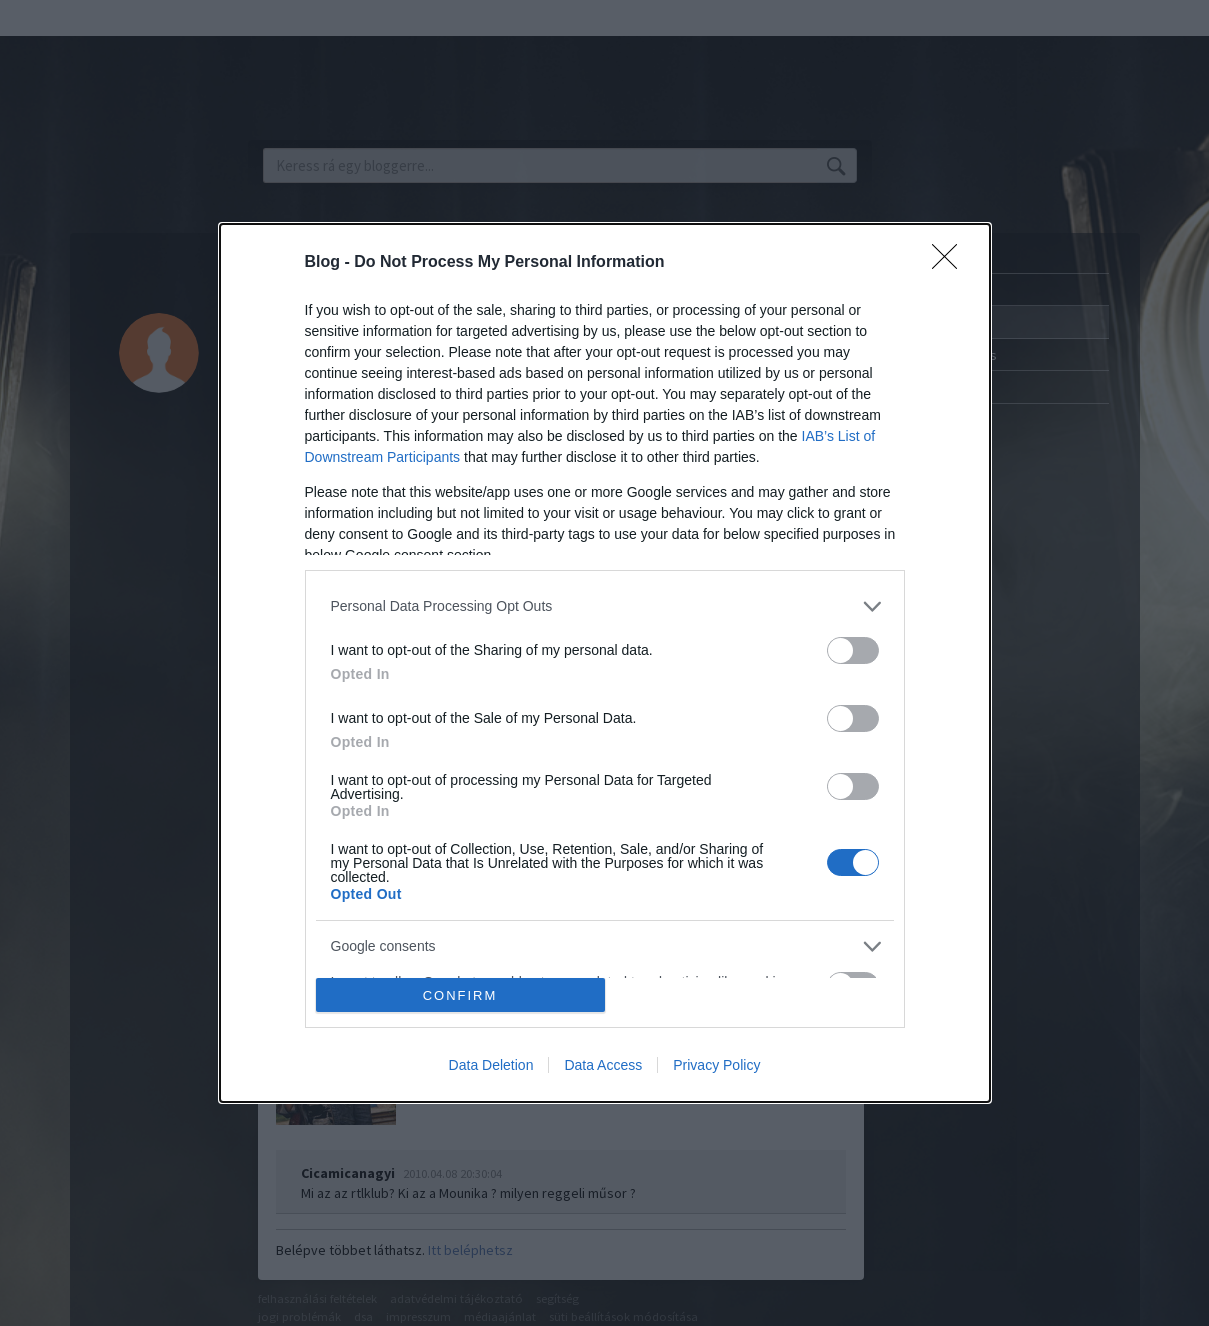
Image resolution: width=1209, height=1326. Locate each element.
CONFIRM (460, 995)
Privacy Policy (716, 1065)
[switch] (853, 650)
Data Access (603, 1065)
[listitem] (605, 606)
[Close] (951, 263)
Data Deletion (491, 1065)
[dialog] (605, 663)
